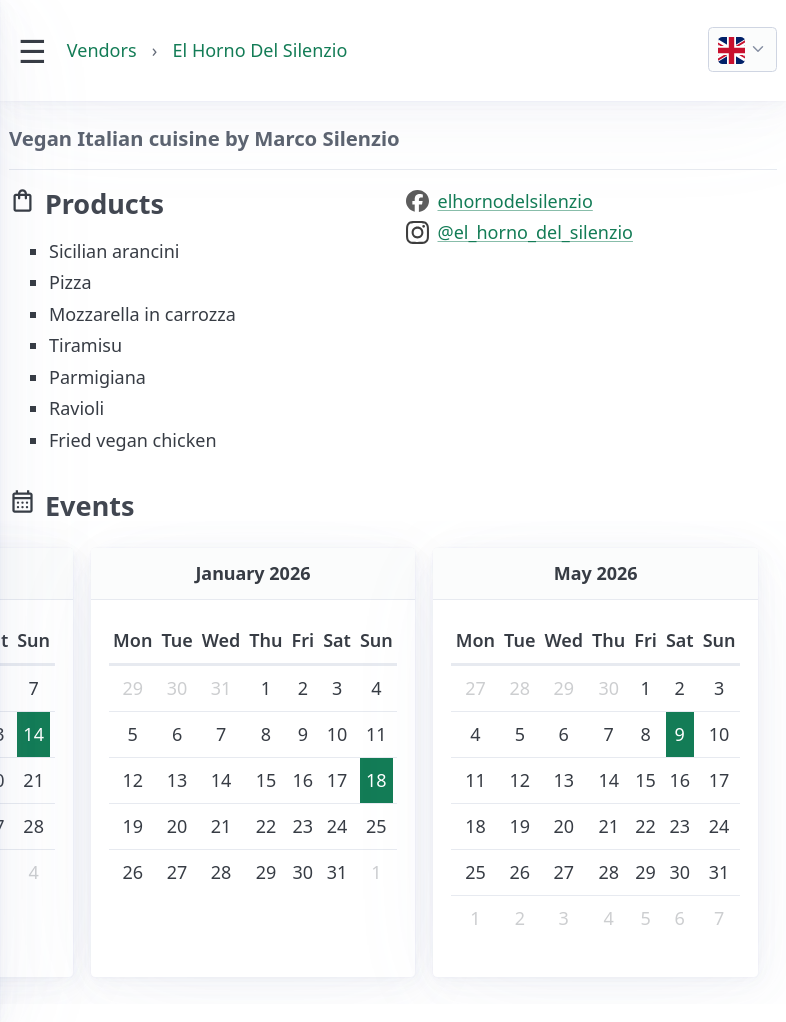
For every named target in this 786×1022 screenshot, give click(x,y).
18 (376, 780)
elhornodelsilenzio (515, 201)
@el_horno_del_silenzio (535, 232)
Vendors (102, 50)
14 (33, 734)
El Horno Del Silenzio (260, 50)
